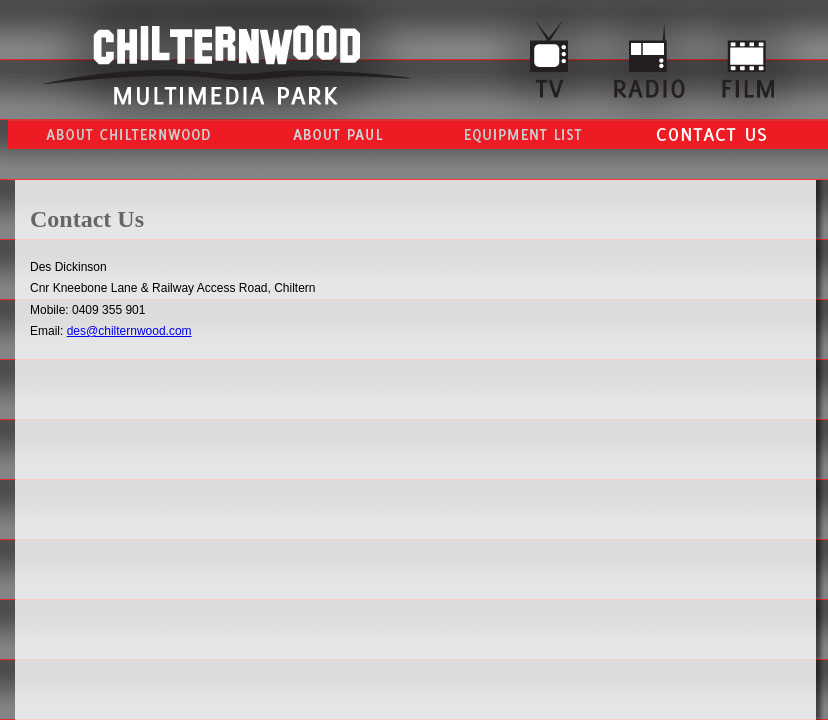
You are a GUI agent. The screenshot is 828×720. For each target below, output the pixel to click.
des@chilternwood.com (129, 331)
